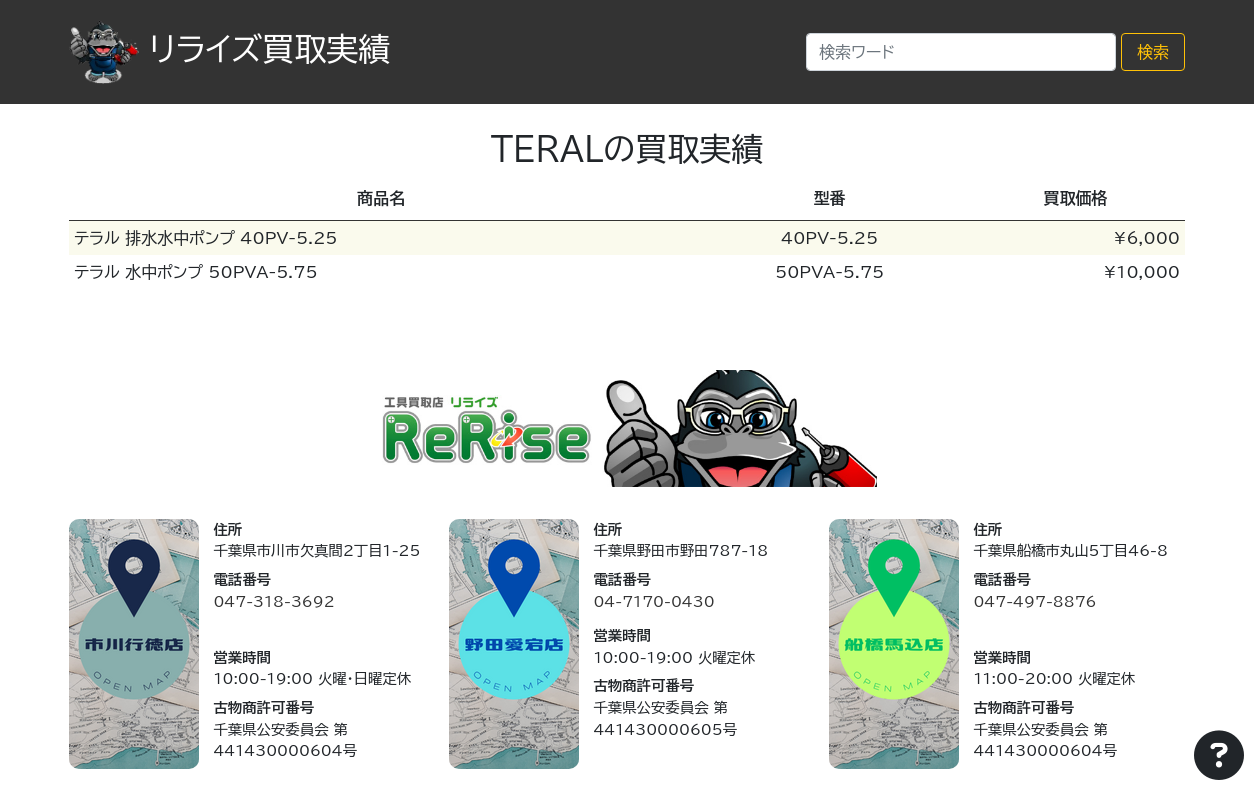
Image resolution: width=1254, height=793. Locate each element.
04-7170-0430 (653, 601)
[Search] (961, 52)
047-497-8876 (1034, 601)
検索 (1153, 52)
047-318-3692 (273, 601)
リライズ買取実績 (229, 49)
